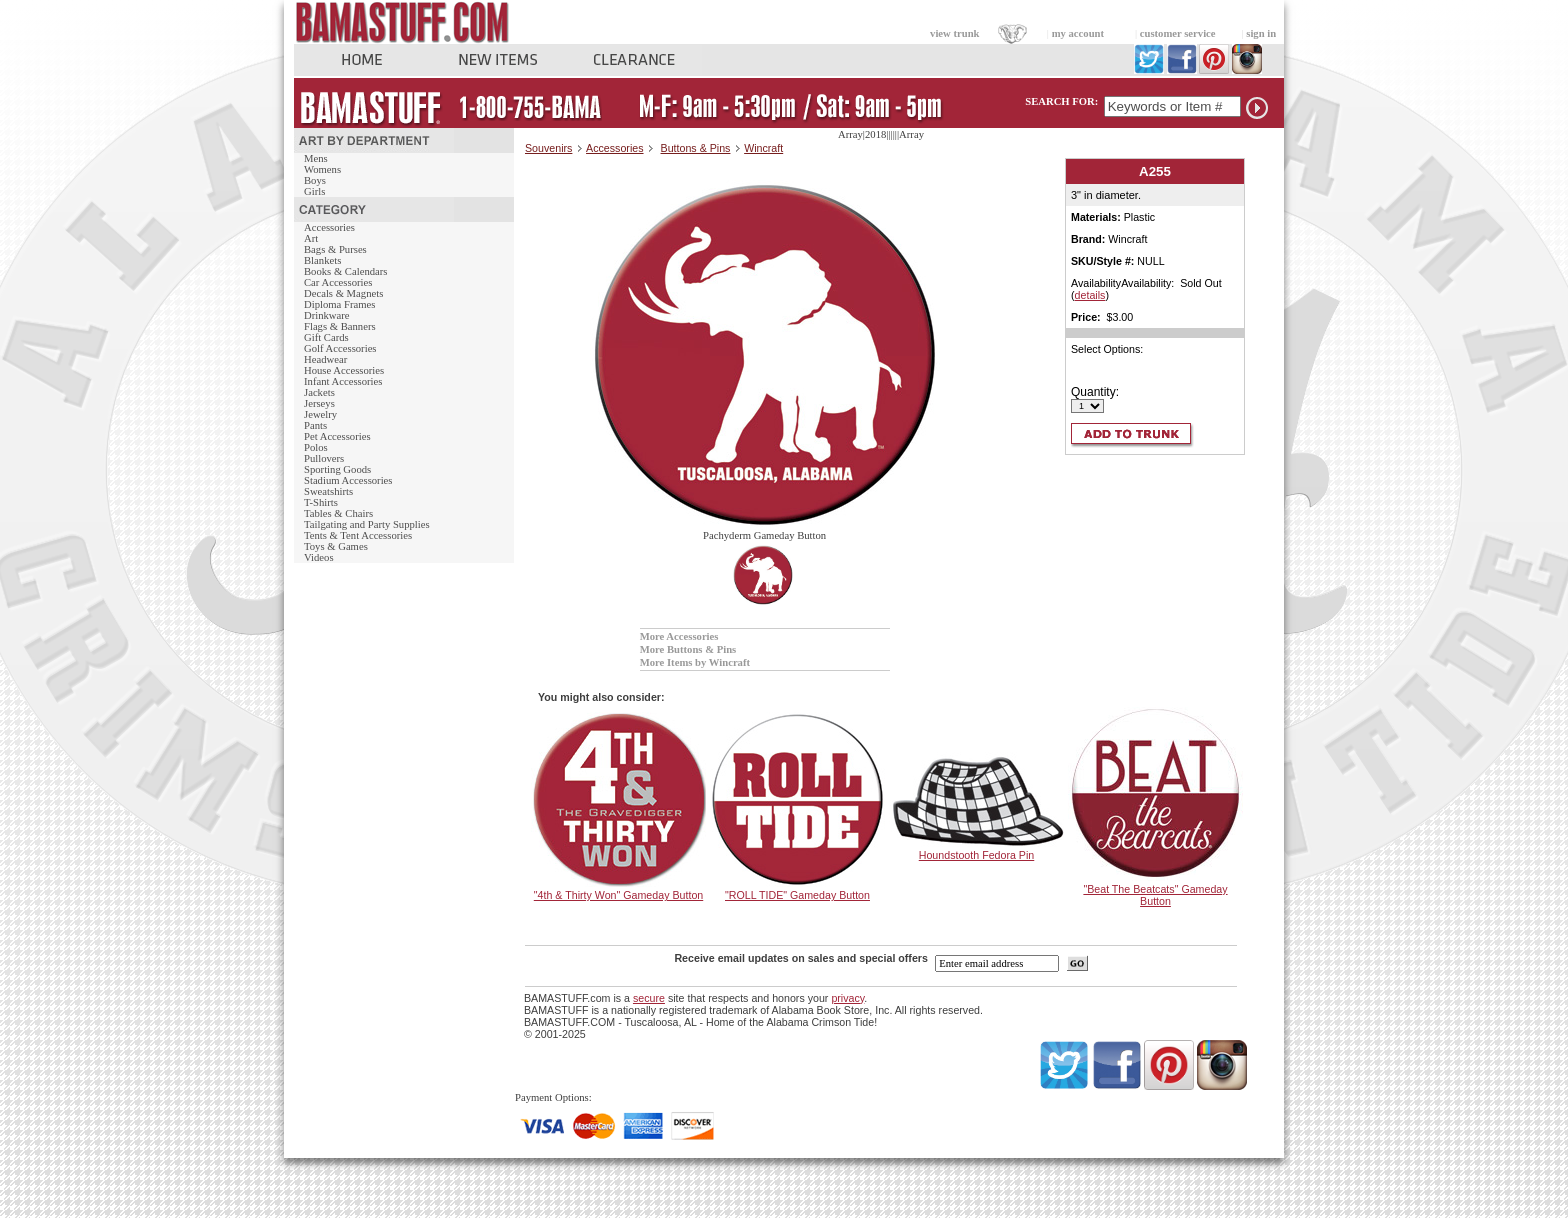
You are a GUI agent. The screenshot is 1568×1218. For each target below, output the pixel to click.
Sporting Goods (337, 469)
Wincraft (763, 148)
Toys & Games (336, 546)
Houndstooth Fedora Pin (977, 855)
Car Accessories (338, 282)
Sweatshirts (328, 491)
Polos (316, 447)
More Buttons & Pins (688, 649)
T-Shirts (321, 502)
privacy (847, 998)
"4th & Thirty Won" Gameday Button (618, 895)
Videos (319, 557)
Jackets (319, 392)
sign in (1261, 33)
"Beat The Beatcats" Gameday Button (1155, 895)
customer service (1178, 33)
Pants (315, 425)
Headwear (325, 359)
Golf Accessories (340, 348)
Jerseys (319, 403)
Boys (315, 180)
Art (311, 238)
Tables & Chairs (338, 513)
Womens (322, 169)
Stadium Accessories (348, 480)
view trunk (954, 33)
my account (1078, 33)
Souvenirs (548, 148)
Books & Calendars (345, 271)
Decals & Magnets (343, 293)
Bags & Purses (335, 249)
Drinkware (327, 315)
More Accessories (679, 636)
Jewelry (320, 414)
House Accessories (344, 370)
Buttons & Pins (696, 148)
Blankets (322, 260)
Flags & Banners (340, 326)
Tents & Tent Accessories (358, 535)
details (1090, 295)
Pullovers (324, 458)
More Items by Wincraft (695, 662)
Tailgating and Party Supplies (367, 524)
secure (649, 998)
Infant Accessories (343, 381)
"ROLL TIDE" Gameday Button (797, 895)
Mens (316, 158)
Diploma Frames (339, 304)
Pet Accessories (337, 436)
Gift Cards (326, 337)
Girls (314, 191)
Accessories (329, 227)
